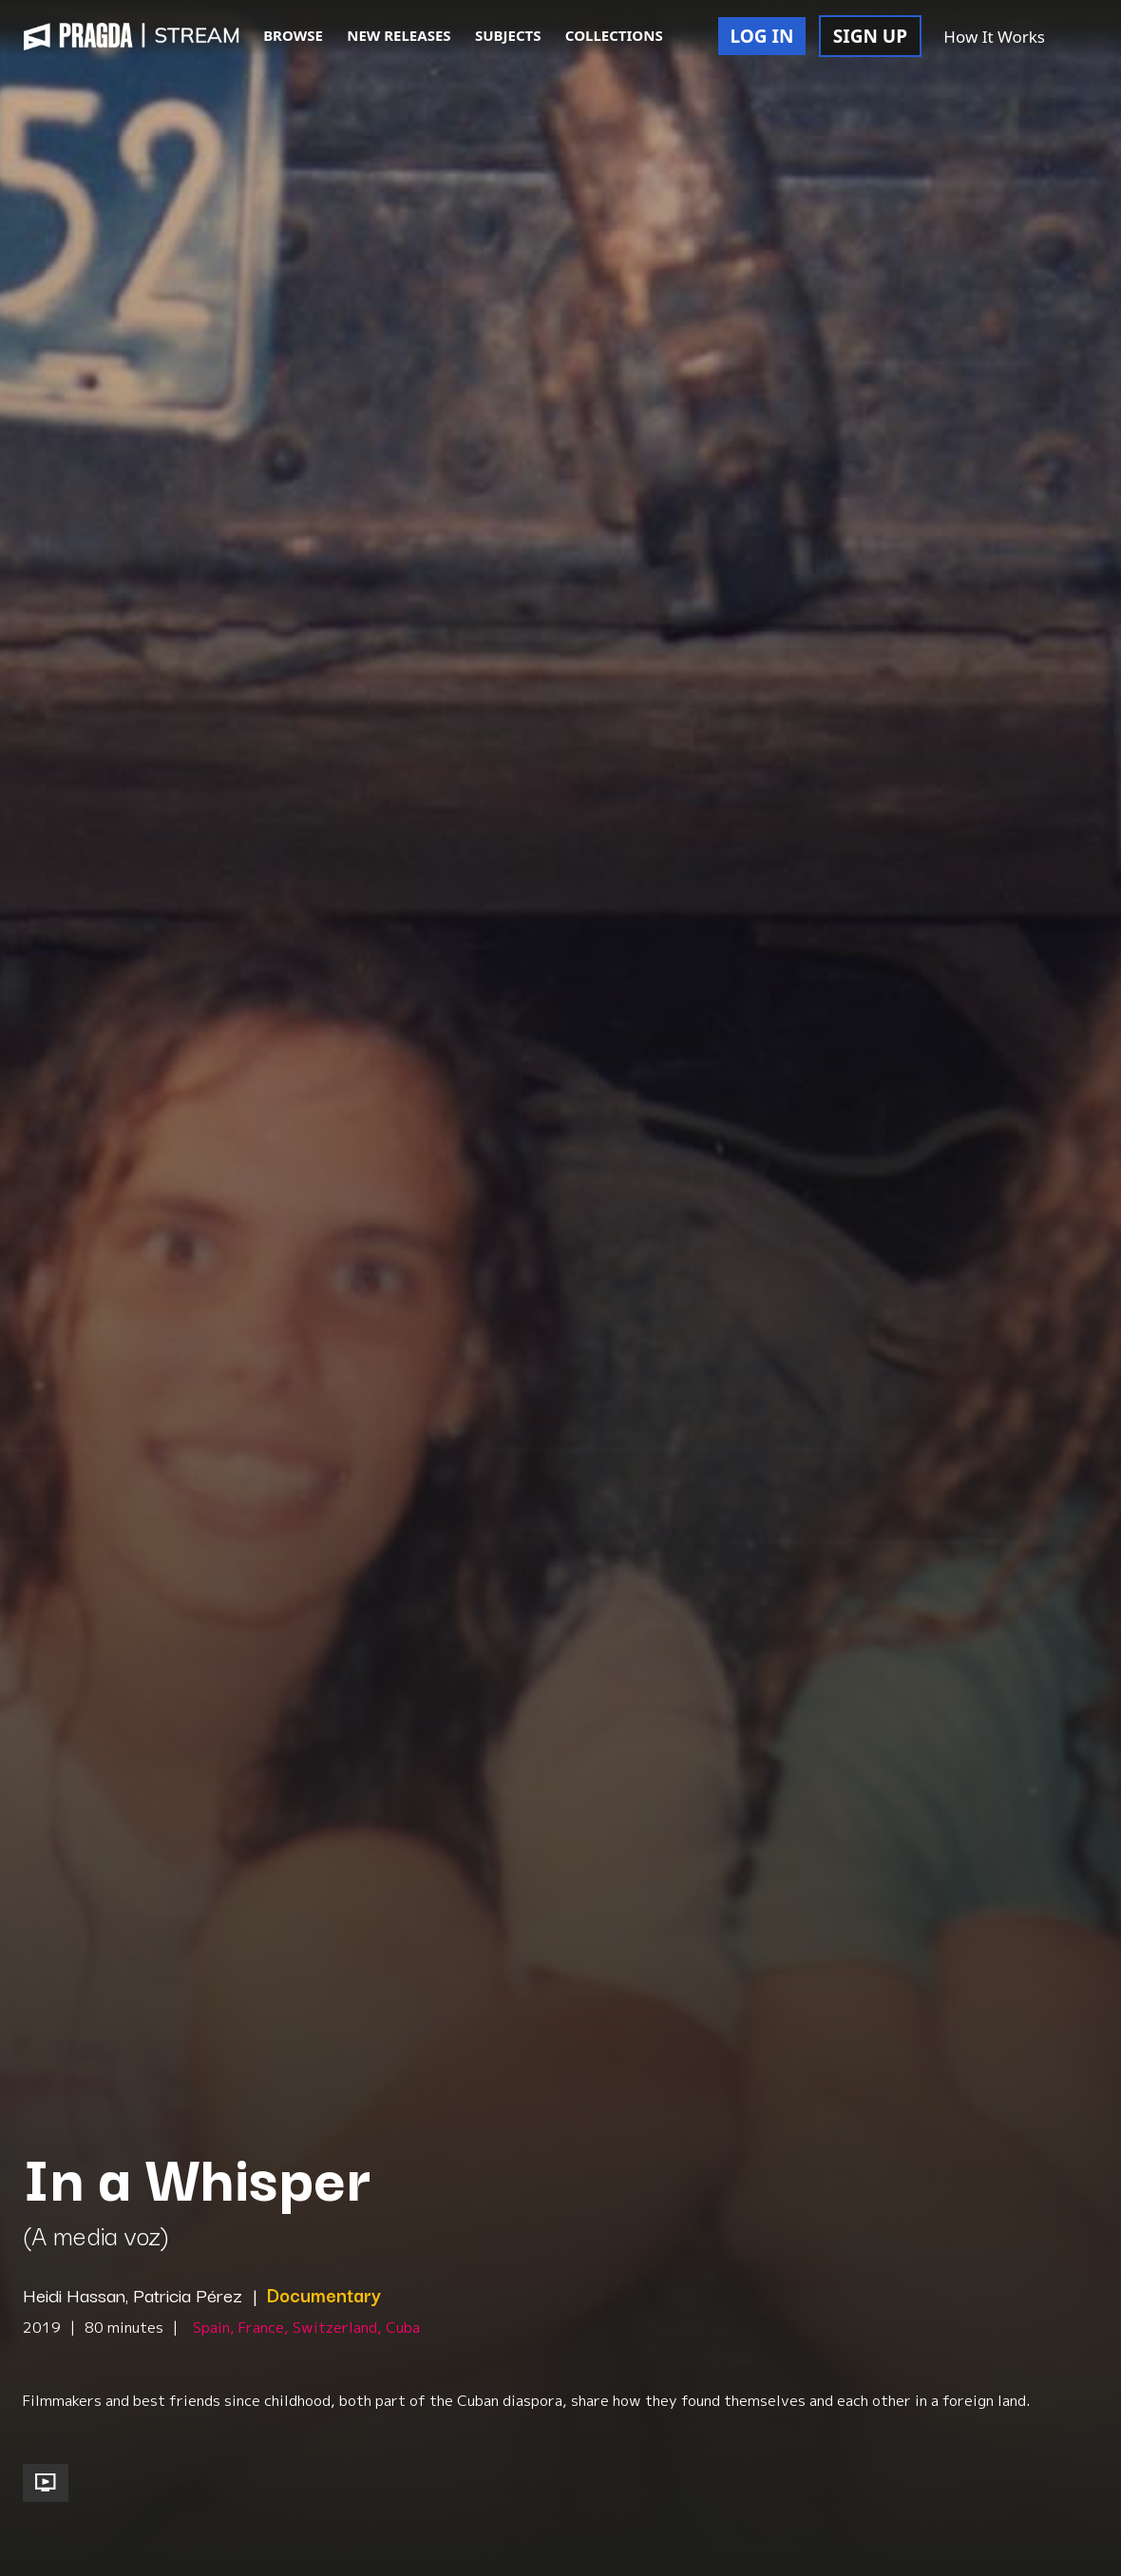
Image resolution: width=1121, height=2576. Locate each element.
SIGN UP (870, 36)
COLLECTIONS (614, 35)
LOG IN (762, 36)
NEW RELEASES (398, 35)
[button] (1077, 38)
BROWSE (293, 35)
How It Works (994, 37)
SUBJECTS (508, 35)
